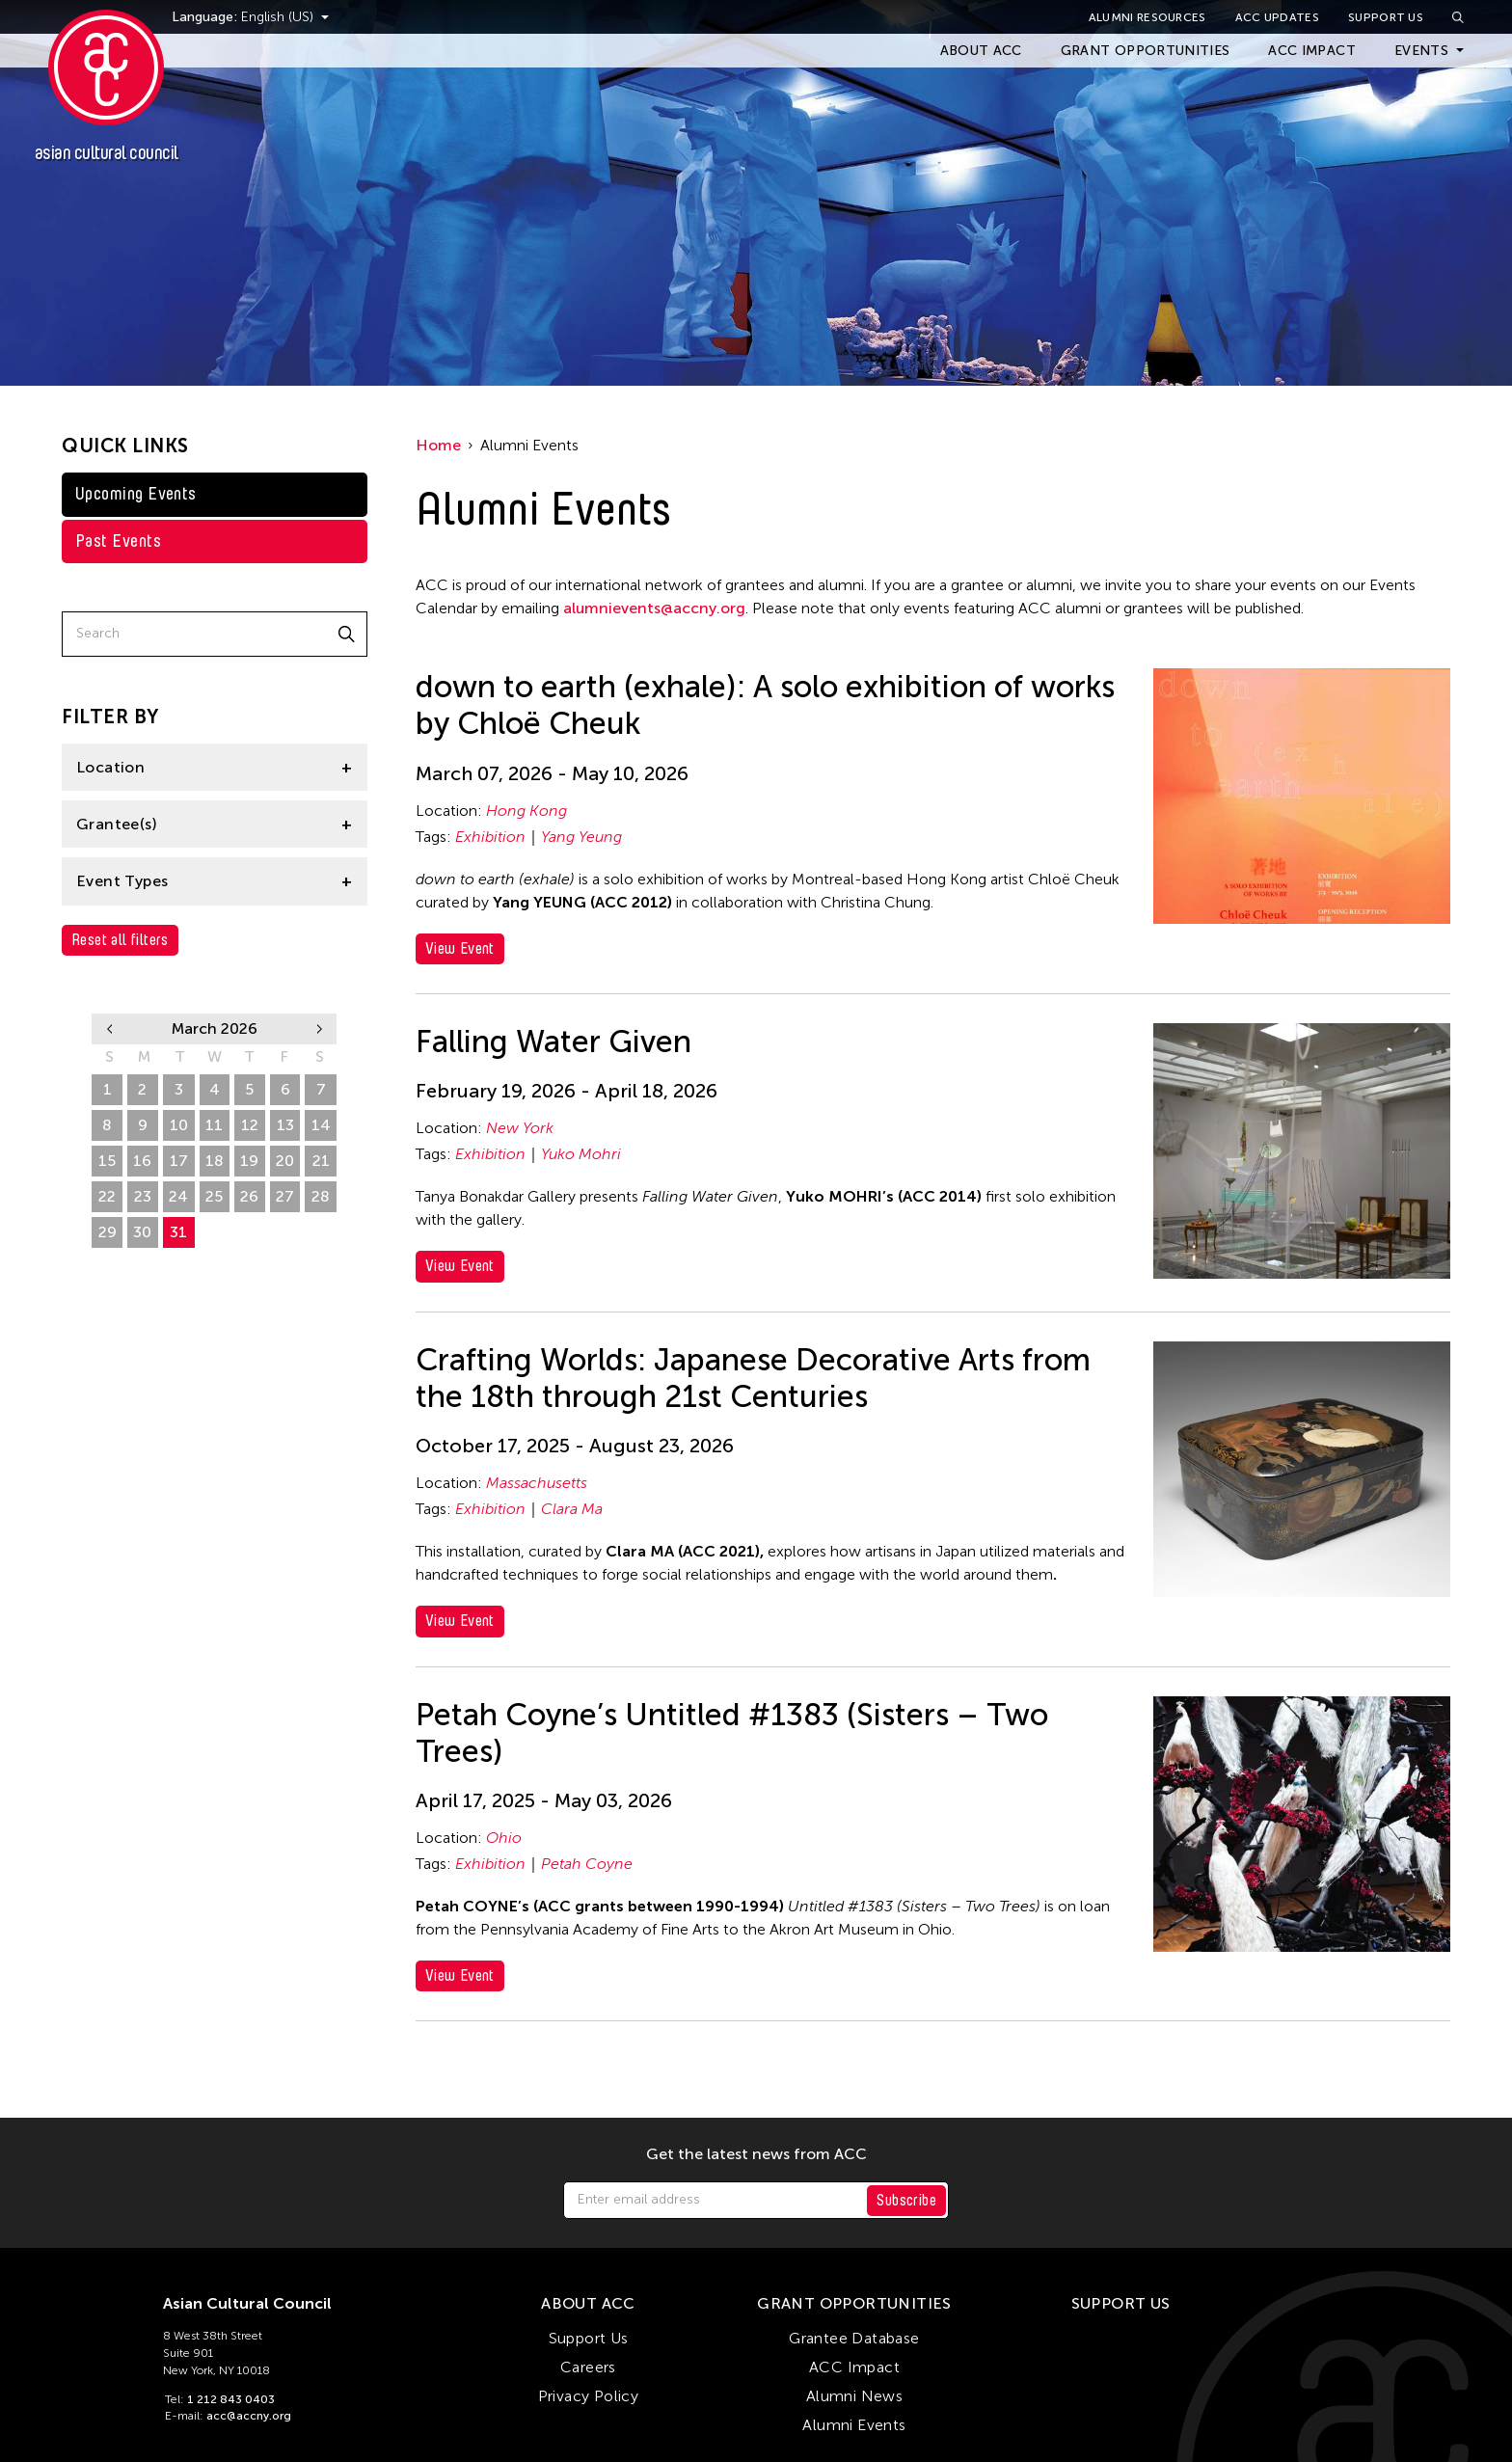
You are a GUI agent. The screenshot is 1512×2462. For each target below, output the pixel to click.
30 (142, 1232)
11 (214, 1125)
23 (142, 1196)
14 (321, 1125)
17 (179, 1160)
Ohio (504, 1837)
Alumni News (854, 2396)
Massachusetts (536, 1483)
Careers (588, 2367)
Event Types (122, 881)
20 (285, 1160)
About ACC (981, 50)
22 (107, 1196)
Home (438, 445)
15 (107, 1160)
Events (1421, 50)
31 (178, 1232)
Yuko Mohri (581, 1154)
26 (249, 1196)
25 (214, 1196)
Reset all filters (120, 940)
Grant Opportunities (1145, 50)
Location (110, 767)
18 (214, 1160)
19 (249, 1160)
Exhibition (490, 836)
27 (285, 1196)
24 (178, 1196)
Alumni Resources (1147, 17)
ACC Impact (1312, 50)
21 (321, 1160)
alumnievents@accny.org (654, 608)
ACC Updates (1277, 17)
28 (320, 1196)
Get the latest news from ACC (756, 2154)
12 (249, 1125)
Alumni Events (853, 2425)
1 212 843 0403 (231, 2399)
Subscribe (906, 2200)
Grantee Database (854, 2338)
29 (107, 1232)
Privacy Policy (588, 2396)
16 (142, 1160)
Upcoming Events (136, 493)
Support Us (1385, 17)
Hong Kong (526, 810)
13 (285, 1125)
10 (179, 1125)
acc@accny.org (248, 2415)
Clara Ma (572, 1509)
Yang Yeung (581, 836)
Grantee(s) (116, 824)
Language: (229, 17)
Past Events (118, 541)
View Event (460, 948)
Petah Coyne (587, 1863)
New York (520, 1128)
